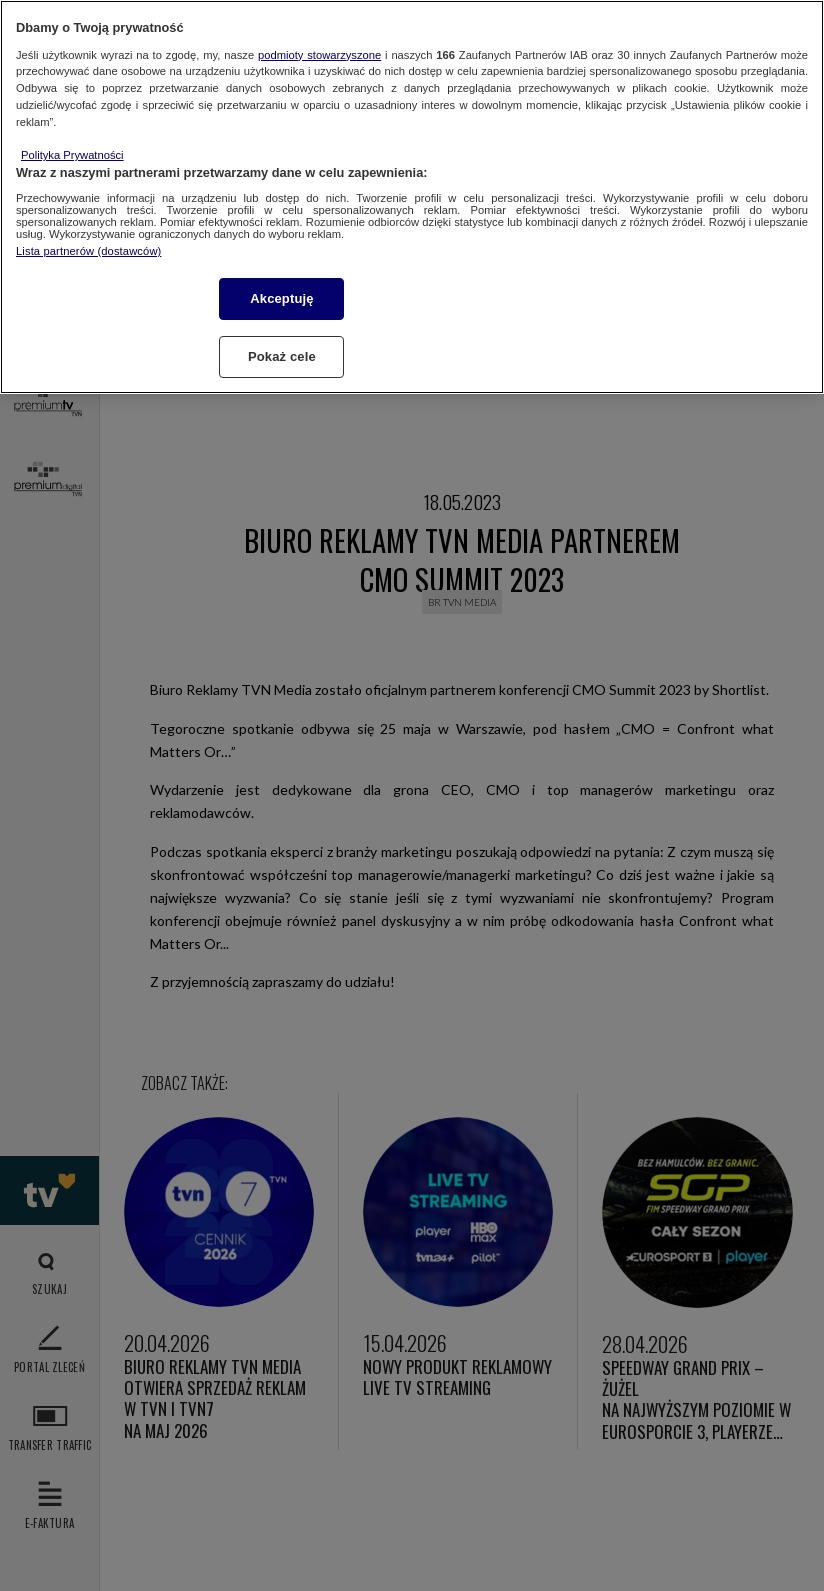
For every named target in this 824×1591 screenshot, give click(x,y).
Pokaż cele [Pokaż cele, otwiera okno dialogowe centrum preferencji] (282, 356)
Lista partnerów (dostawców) (88, 251)
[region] (412, 197)
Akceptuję (281, 298)
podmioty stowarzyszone (319, 55)
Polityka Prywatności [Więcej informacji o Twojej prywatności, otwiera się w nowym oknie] (72, 155)
